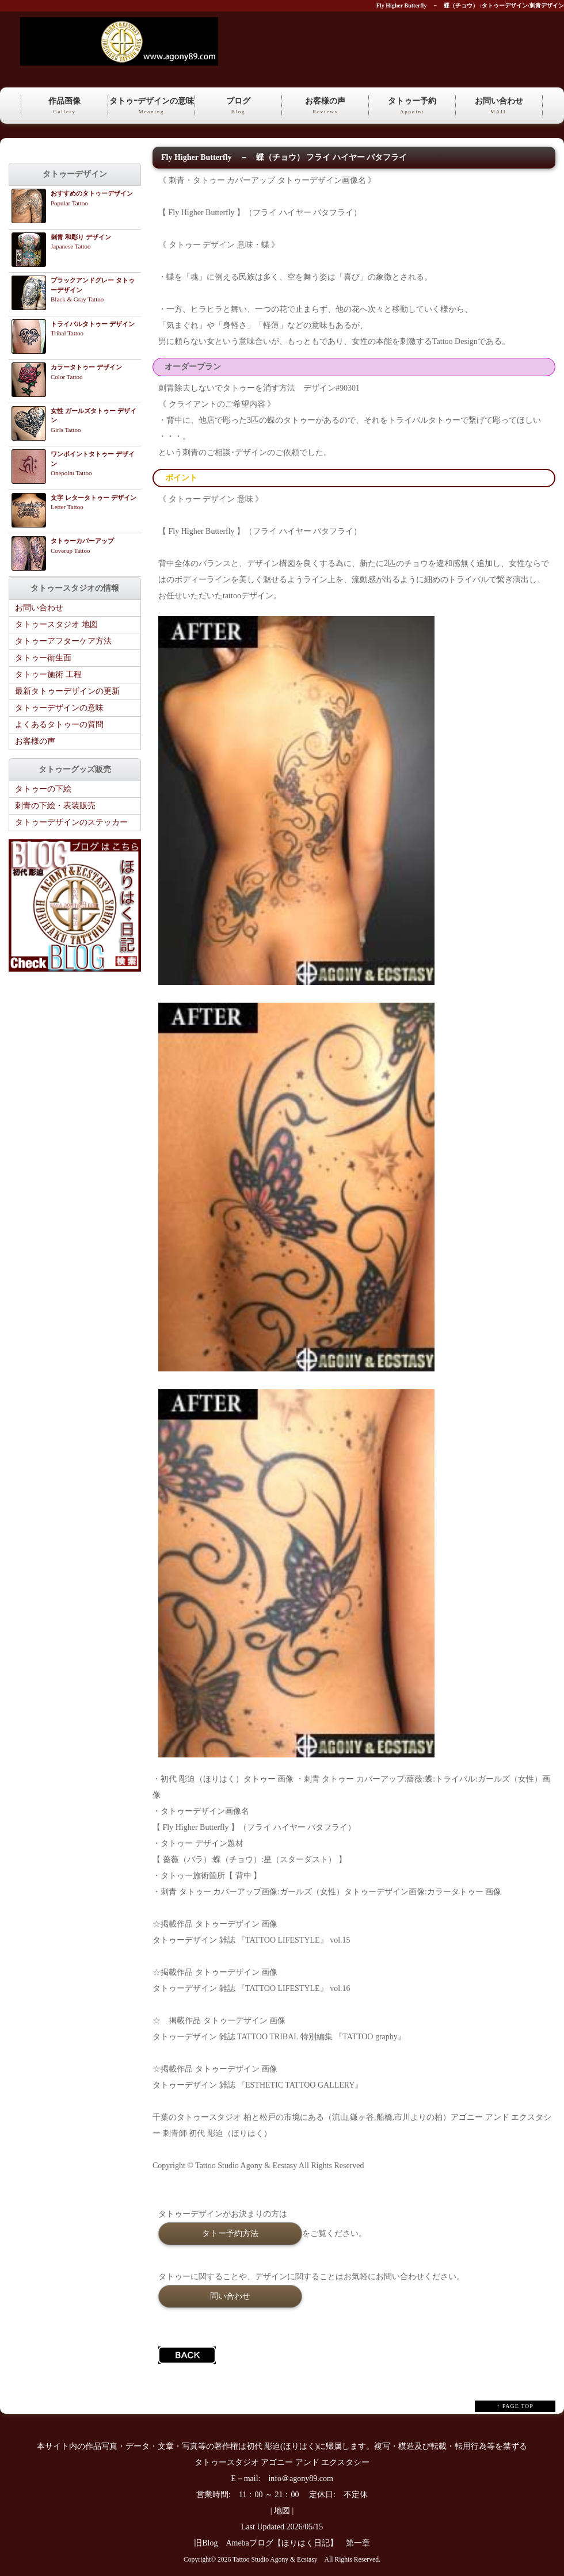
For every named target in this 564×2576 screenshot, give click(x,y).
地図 (282, 2510)
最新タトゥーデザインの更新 (67, 691)
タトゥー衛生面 (43, 657)
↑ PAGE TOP (515, 2406)
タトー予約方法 (230, 2233)
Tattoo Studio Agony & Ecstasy (275, 2559)
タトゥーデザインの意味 (59, 708)
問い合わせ (230, 2295)
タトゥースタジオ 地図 (56, 624)
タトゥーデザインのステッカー (71, 822)
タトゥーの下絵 (43, 789)
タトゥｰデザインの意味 (151, 106)
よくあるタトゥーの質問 (59, 724)
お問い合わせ (499, 106)
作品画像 (64, 106)
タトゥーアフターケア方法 (63, 641)
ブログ (238, 106)
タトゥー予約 (412, 106)
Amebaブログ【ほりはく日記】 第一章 (302, 2543)
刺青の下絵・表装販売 (55, 805)
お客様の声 (325, 106)
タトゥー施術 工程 (48, 674)
